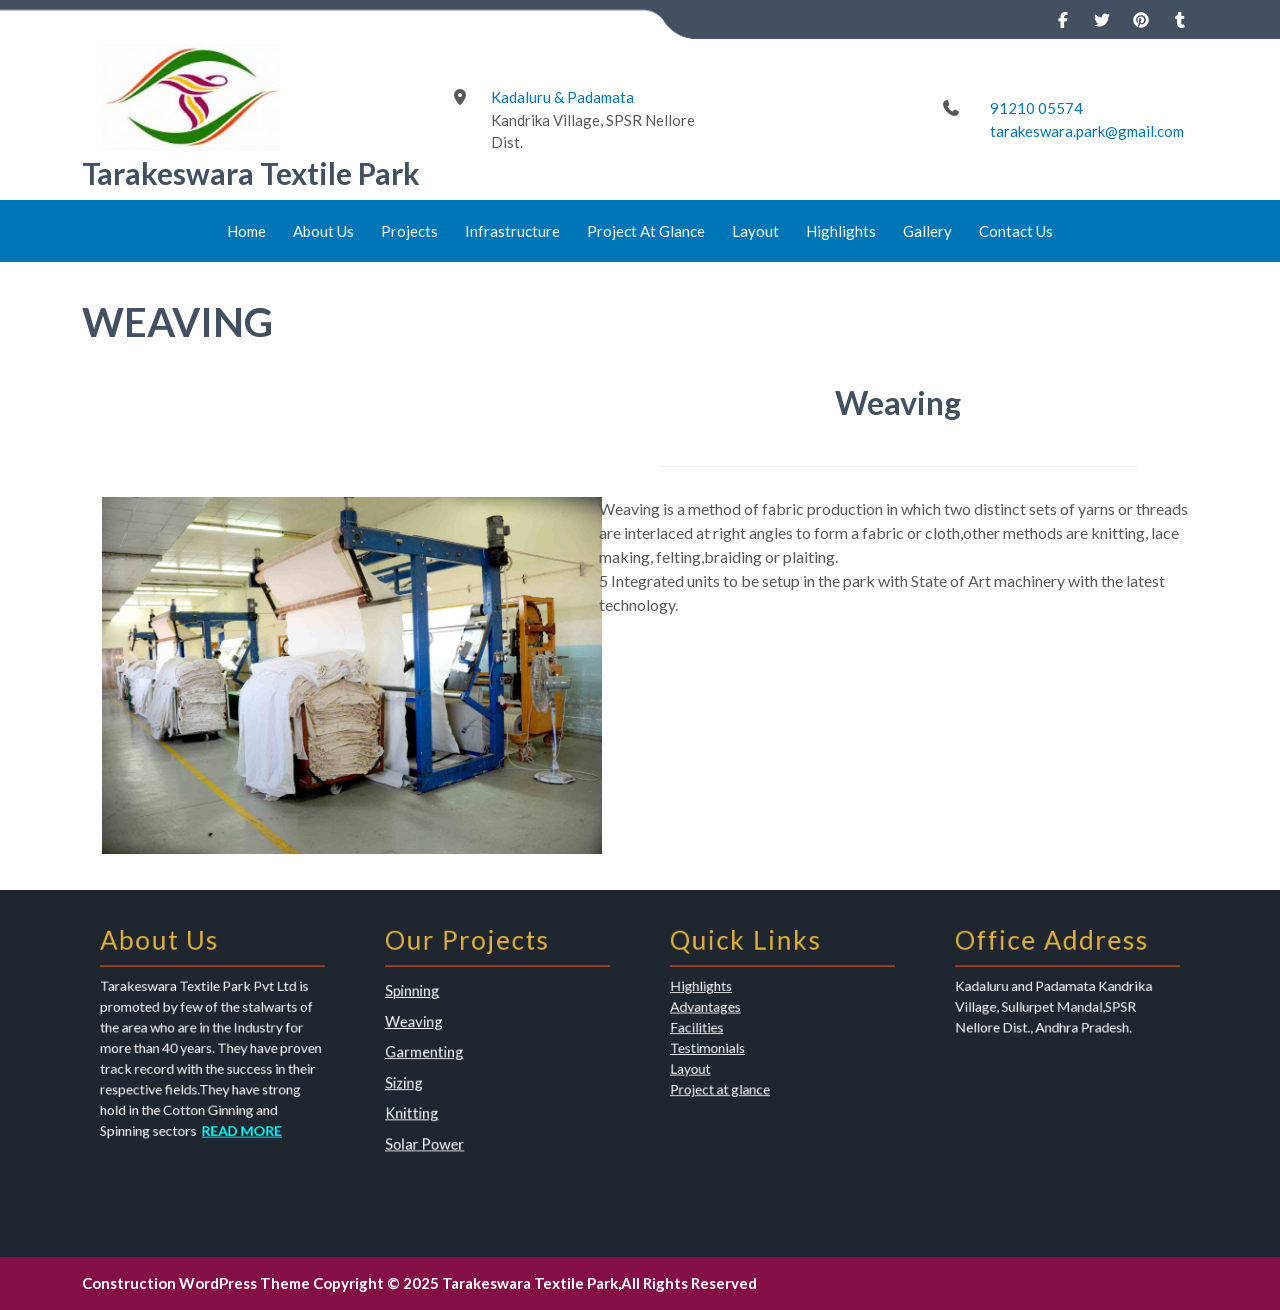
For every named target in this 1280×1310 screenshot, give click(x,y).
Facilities (716, 1033)
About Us (323, 231)
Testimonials (724, 1049)
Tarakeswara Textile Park (251, 173)
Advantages (723, 1017)
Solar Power (441, 1123)
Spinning (432, 1006)
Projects (409, 231)
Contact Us (1016, 231)
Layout (755, 231)
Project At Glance (646, 231)
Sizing (425, 1076)
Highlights (841, 231)
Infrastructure (512, 231)
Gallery (927, 231)
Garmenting (441, 1053)
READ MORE (234, 1112)
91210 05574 (1036, 108)
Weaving (433, 1029)
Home (246, 231)
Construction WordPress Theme (196, 1283)
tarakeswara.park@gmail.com (1087, 131)
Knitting (431, 1099)
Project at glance (734, 1081)
